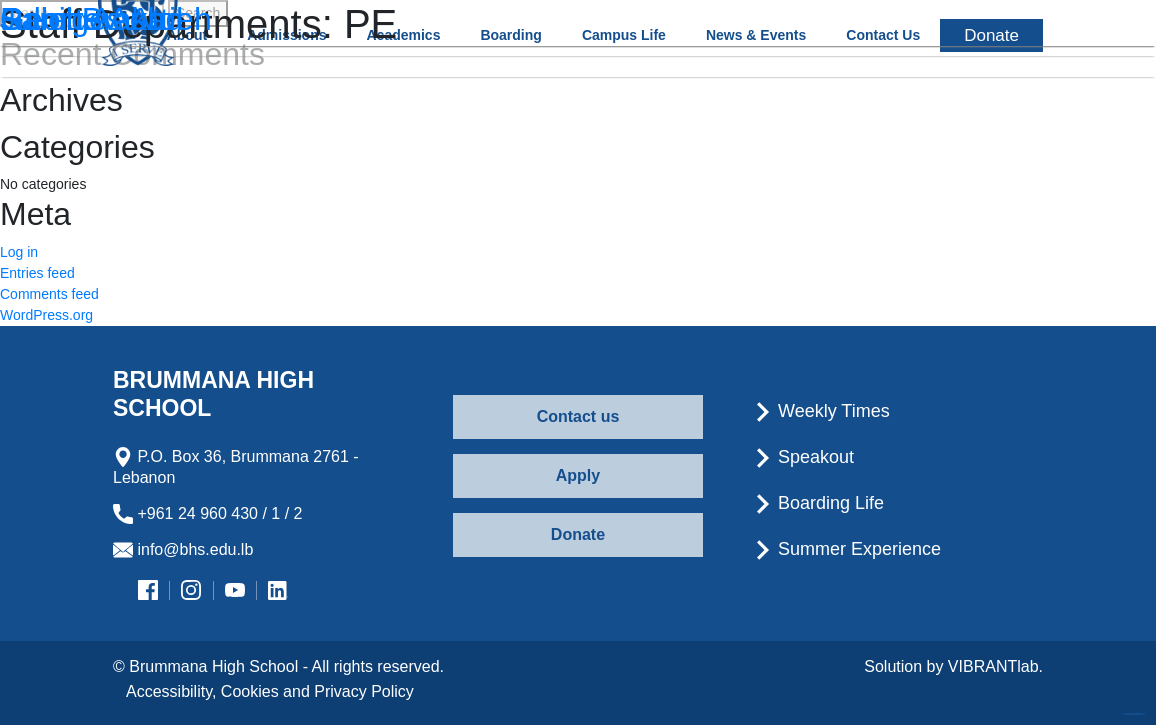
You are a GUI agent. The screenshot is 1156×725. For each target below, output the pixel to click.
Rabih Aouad (91, 19)
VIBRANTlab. (995, 666)
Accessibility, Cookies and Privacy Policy (270, 691)
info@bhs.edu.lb (183, 549)
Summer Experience (847, 549)
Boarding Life (818, 503)
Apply (578, 475)
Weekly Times (821, 411)
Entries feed (37, 273)
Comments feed (49, 294)
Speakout (803, 457)
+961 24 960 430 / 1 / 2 (207, 513)
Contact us (578, 416)
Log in (19, 252)
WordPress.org (46, 315)
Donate (578, 534)
